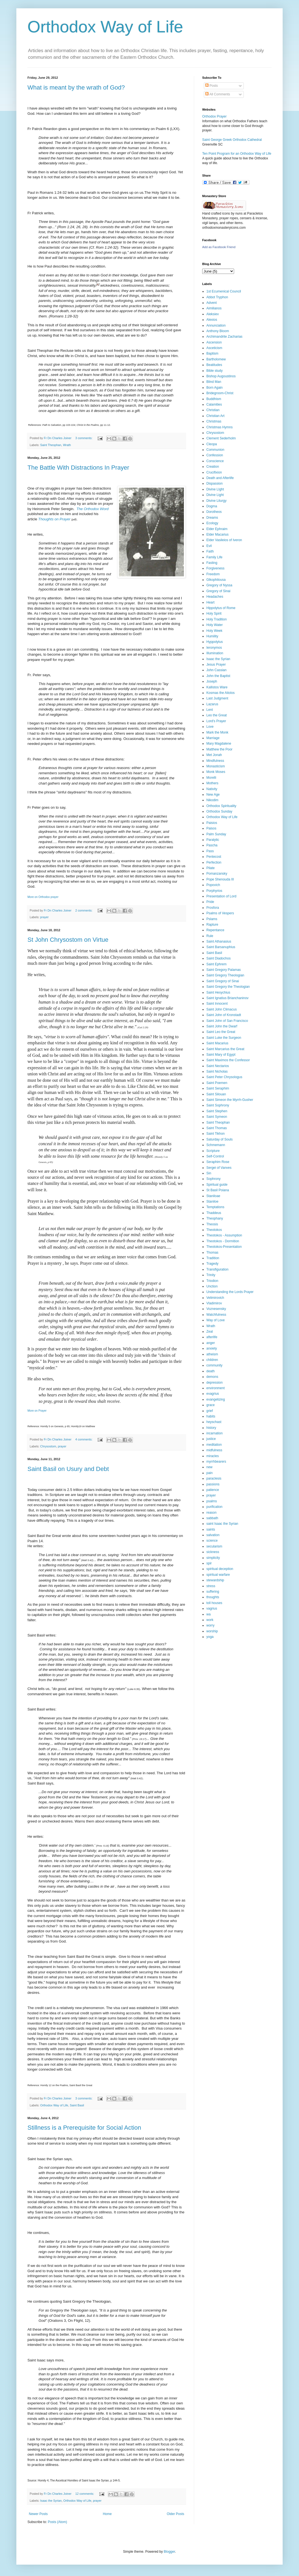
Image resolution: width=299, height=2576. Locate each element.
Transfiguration (217, 1269)
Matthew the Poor (219, 749)
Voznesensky (216, 1309)
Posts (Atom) (57, 2522)
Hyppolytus (214, 642)
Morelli (211, 778)
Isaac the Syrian (51, 2500)
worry (210, 1625)
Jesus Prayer (216, 664)
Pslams (211, 919)
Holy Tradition (216, 619)
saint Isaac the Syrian (222, 1524)
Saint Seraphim (217, 1088)
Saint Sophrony (217, 1105)
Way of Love (215, 1320)
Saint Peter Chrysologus (224, 1077)
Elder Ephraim (216, 529)
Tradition (212, 1258)
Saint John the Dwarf (221, 1026)
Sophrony (213, 1179)
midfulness (214, 1450)
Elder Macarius (217, 534)
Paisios (211, 823)
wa (208, 1614)
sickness (212, 1552)
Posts (211, 86)
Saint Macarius (217, 1043)
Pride (210, 902)
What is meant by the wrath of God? (76, 87)
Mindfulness (215, 761)
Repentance (215, 930)
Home (107, 2514)
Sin (208, 1173)
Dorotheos (214, 512)
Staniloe (212, 1201)
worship (212, 1631)
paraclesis (213, 1478)
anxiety (211, 1348)
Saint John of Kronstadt (223, 1015)
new (209, 1467)
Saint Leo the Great (220, 1032)
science (212, 1540)
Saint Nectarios (217, 1066)
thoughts (212, 1597)
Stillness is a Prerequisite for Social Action (84, 2127)
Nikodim (212, 800)
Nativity (211, 789)
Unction (212, 1286)
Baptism (212, 353)
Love (210, 727)
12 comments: (85, 2493)
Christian (212, 410)
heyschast (213, 1422)
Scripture (213, 1151)
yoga (210, 1637)
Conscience (215, 461)
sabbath (212, 1518)
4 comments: (84, 1439)
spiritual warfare (218, 1575)
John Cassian (216, 670)
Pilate (210, 868)
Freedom (213, 574)
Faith (210, 551)
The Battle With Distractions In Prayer (78, 467)
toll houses (214, 1603)
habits (210, 1416)
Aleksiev (212, 314)
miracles (212, 1456)
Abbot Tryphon (217, 297)
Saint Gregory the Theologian (228, 987)
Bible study (214, 371)
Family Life (214, 557)
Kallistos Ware (216, 687)
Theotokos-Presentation (224, 1247)
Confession (214, 455)
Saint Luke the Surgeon (223, 1038)
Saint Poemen (216, 1083)
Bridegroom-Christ (219, 393)
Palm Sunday (216, 834)
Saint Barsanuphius (220, 947)
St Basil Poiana (217, 1190)
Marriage (212, 738)
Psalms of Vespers (220, 913)
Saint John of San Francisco (227, 1021)
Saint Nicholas (217, 1071)
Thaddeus (213, 1213)
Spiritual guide (216, 1185)
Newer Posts (38, 2514)
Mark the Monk (217, 732)
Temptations (215, 1207)
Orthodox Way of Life (105, 26)
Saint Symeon (216, 1117)
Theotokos (214, 1230)
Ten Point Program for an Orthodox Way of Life (236, 154)
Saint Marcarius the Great (225, 1049)
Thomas (212, 1252)
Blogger (169, 2552)
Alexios (211, 320)
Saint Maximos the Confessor (228, 1060)
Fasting (211, 563)
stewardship (215, 1580)
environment (215, 1388)
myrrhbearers (216, 1461)
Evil (209, 546)
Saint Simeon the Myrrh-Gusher (229, 1100)
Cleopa (211, 444)
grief (209, 1411)
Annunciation (215, 325)
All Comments (217, 94)
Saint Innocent (217, 1004)
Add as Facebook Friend (218, 247)
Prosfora (212, 908)
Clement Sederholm (221, 438)
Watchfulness (216, 1315)
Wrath (67, 445)
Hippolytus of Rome (220, 608)
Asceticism (214, 348)
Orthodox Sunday (219, 811)
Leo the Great (216, 715)
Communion (215, 450)
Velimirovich (215, 1298)
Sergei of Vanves (219, 1168)
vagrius (211, 1608)
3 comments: (84, 438)
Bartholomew (216, 359)
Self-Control (215, 1156)
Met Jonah (214, 755)
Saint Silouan (216, 1094)
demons (212, 1377)
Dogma (211, 506)
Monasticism (215, 766)
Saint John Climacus (221, 1009)
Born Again (214, 388)
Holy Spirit (214, 613)
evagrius (212, 1394)
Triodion (212, 1281)
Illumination (214, 653)
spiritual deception (219, 1569)
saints (210, 1529)
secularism (214, 1546)
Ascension (214, 342)
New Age (213, 794)
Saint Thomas (216, 1128)
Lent (209, 710)
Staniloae (213, 1196)
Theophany (214, 1218)
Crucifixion (214, 472)
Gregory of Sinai (218, 591)
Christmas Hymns (219, 427)
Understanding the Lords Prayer (230, 1292)
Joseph (211, 681)
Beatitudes (214, 365)
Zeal (209, 1331)
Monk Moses (215, 772)
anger (210, 1343)
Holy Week (214, 631)
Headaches (214, 597)
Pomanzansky (216, 873)
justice (211, 1439)
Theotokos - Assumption (224, 1235)
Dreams (212, 518)
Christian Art (215, 416)
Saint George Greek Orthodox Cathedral (232, 140)
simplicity (213, 1558)
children (212, 1360)
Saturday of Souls (219, 1139)
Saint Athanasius (218, 941)
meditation (214, 1445)
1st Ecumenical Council (223, 291)
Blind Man (213, 382)
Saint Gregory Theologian (225, 975)
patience (212, 1490)
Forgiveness (215, 568)
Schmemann (215, 1145)
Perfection (213, 862)
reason (211, 1512)
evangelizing (215, 1399)
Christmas (213, 421)
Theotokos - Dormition (222, 1241)
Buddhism (213, 399)
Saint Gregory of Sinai (222, 981)
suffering (212, 1592)
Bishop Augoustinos (220, 376)
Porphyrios (214, 891)
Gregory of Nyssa (219, 585)
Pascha (211, 845)
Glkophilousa (215, 580)
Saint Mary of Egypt (220, 1055)
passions (212, 1484)
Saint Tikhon (215, 1134)
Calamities (214, 404)
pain (209, 1473)
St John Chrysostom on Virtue (67, 939)
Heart (210, 602)
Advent (211, 303)
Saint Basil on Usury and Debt (68, 1468)
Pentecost (213, 857)
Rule (209, 936)
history (211, 1428)
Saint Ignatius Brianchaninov (227, 998)
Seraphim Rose (217, 1162)
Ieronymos (214, 648)
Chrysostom (48, 1446)
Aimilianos (214, 308)
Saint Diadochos (218, 958)
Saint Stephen (216, 1111)
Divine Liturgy (216, 501)
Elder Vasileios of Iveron (224, 540)
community (214, 1365)
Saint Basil (77, 2105)
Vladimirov (214, 1303)
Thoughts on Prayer (54, 519)
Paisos (211, 828)
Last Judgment (217, 698)
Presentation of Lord (221, 896)
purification (214, 1507)
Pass (210, 851)
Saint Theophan (50, 445)
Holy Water (214, 625)
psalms (211, 1501)
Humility (212, 636)
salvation (212, 1535)
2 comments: (84, 910)
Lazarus (212, 704)
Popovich (213, 885)
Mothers (212, 783)
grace (210, 1405)
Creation (212, 467)
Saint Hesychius (218, 992)
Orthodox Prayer (214, 116)
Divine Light (215, 495)
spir (209, 1563)
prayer (44, 917)
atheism (212, 1354)
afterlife (211, 1337)
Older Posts (175, 2514)
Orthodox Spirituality (221, 806)
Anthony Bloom (217, 331)
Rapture (212, 924)
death (210, 1371)
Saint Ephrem (216, 964)
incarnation (214, 1433)
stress (210, 1586)
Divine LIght (215, 489)
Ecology (212, 523)
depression (214, 1382)
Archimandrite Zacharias (224, 336)
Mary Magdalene (218, 743)
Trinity (210, 1275)
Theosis (212, 1224)
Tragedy (212, 1264)
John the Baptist (218, 676)
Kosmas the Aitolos (220, 693)
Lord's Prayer (216, 721)
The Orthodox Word (93, 509)
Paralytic (212, 840)
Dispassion (214, 483)
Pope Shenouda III (220, 879)
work (209, 1620)
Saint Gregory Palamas (223, 970)
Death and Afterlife (220, 478)
